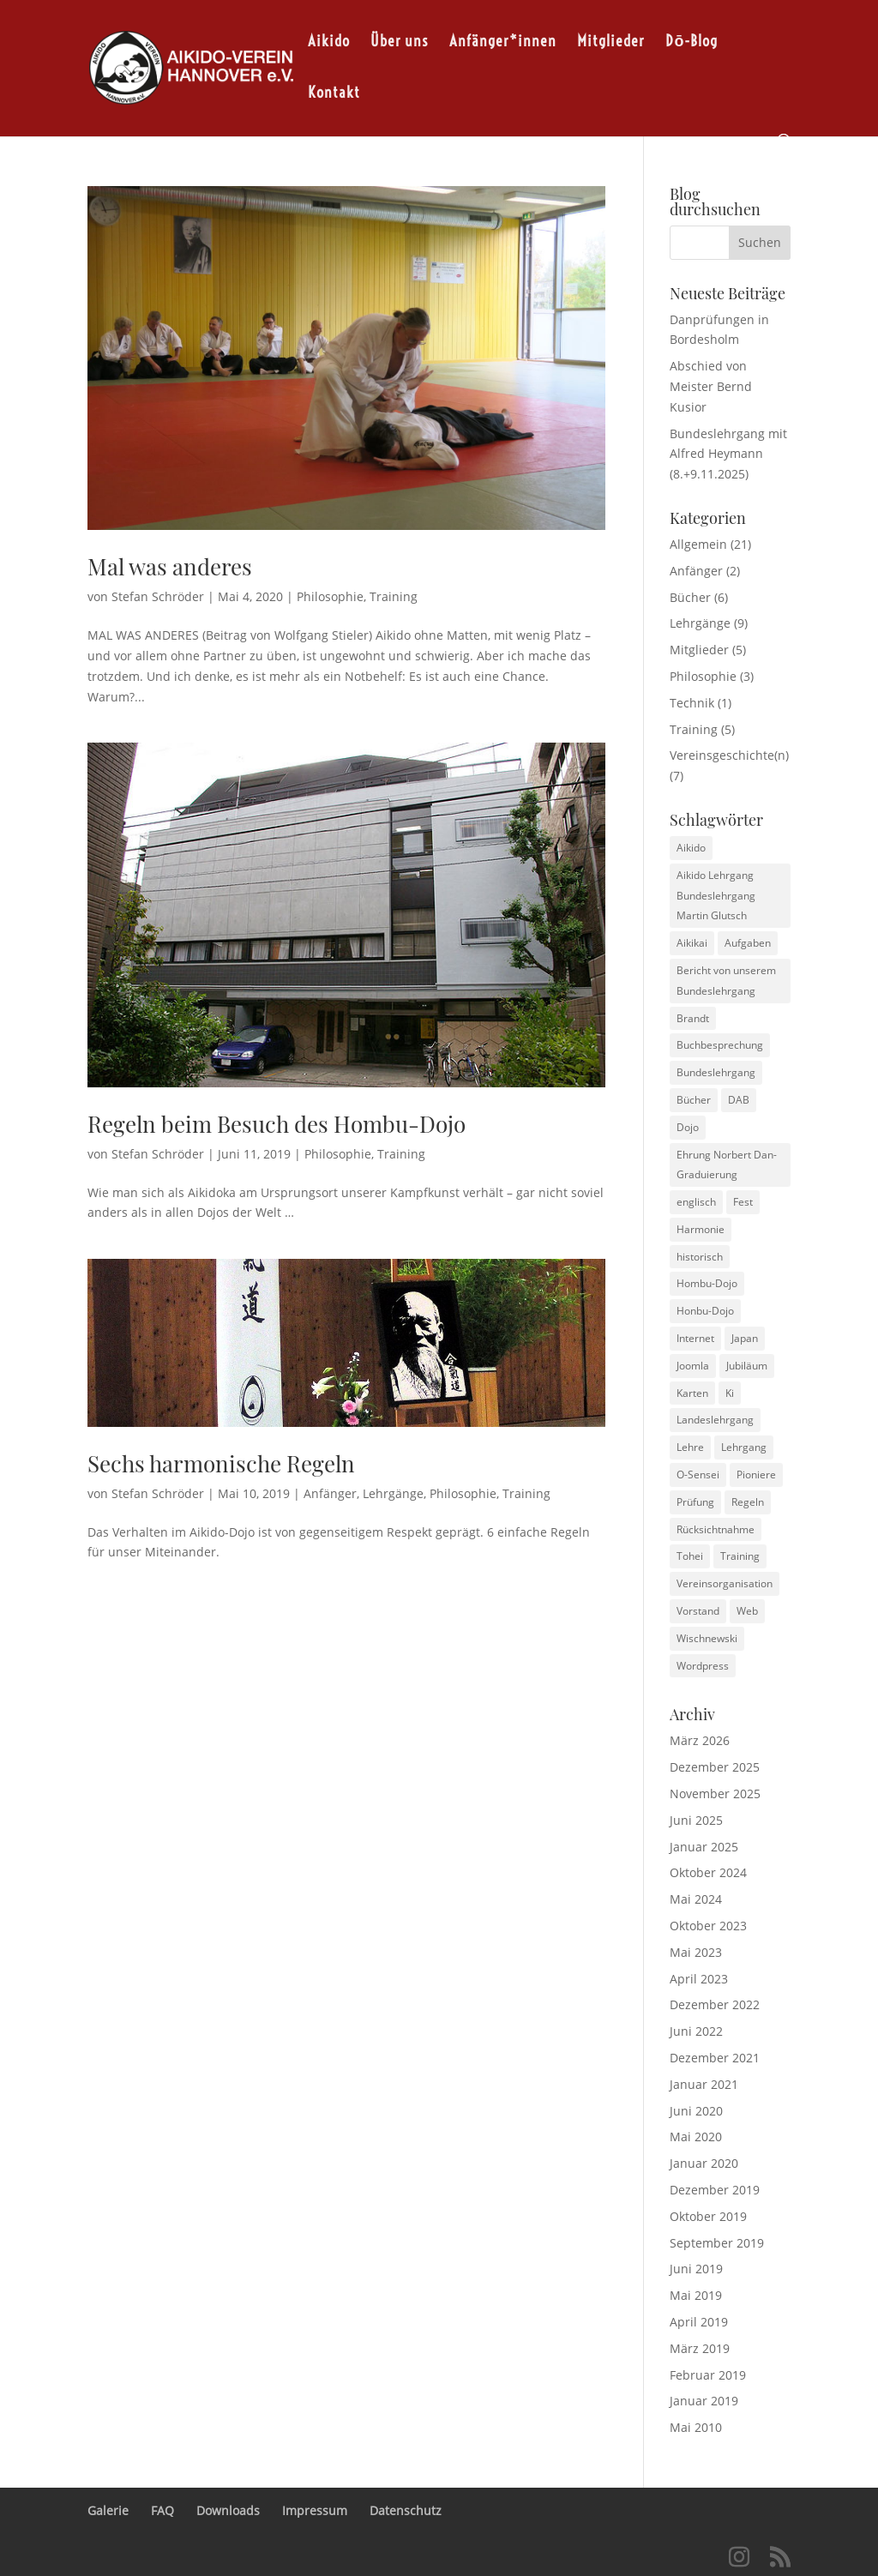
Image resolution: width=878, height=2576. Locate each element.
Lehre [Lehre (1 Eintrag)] (690, 1447)
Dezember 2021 (715, 2057)
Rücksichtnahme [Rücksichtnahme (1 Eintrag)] (716, 1529)
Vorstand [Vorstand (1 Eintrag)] (698, 1611)
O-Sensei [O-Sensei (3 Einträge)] (698, 1474)
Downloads (228, 2510)
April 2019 (699, 2322)
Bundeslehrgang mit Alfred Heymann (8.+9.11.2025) (728, 454)
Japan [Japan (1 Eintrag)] (744, 1338)
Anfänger (330, 1493)
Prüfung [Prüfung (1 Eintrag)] (695, 1502)
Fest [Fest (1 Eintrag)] (743, 1202)
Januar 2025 (704, 1847)
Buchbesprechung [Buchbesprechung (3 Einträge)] (720, 1045)
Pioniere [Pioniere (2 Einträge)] (756, 1474)
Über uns (399, 41)
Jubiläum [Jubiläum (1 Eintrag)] (746, 1365)
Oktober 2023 (708, 1925)
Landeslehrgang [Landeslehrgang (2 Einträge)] (715, 1419)
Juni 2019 (696, 2268)
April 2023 (699, 1979)
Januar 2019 (704, 2400)
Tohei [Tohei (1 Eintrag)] (690, 1556)
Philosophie (330, 596)
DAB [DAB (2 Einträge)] (738, 1099)
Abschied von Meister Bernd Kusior (711, 386)
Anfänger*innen (502, 41)
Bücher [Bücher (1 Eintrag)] (694, 1099)
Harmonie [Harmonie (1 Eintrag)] (701, 1229)
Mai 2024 (696, 1899)
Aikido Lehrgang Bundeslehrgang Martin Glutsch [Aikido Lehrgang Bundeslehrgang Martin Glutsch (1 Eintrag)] (716, 896)
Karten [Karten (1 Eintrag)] (692, 1393)
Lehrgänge (393, 1493)
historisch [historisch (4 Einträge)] (700, 1256)
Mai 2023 (696, 1952)
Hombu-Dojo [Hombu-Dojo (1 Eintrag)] (707, 1283)
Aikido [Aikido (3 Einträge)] (691, 847)
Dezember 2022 (715, 2004)
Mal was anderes (169, 566)
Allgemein (698, 544)
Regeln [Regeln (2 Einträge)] (747, 1502)
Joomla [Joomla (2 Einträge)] (693, 1365)
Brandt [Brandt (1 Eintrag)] (693, 1018)
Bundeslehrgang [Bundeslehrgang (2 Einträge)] (716, 1072)
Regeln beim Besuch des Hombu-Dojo (276, 1124)
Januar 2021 (704, 2084)
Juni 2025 (696, 1820)
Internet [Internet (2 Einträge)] (695, 1338)
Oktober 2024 (708, 1872)
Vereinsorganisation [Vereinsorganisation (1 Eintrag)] (725, 1583)
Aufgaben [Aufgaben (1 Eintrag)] (748, 943)
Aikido (329, 41)
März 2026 (700, 1740)
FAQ (162, 2510)
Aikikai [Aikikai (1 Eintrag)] (692, 943)
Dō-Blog (691, 41)
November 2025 (715, 1793)
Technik (692, 703)
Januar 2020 (704, 2163)
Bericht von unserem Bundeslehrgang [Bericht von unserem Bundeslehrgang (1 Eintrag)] (726, 980)
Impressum (314, 2510)
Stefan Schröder (157, 596)
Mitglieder (611, 41)
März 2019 (700, 2348)
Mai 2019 (696, 2295)
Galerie (108, 2510)
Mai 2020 (696, 2136)
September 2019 (717, 2243)
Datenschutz (406, 2510)
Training (394, 596)
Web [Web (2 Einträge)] (747, 1611)
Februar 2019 (708, 2375)
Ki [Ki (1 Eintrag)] (729, 1393)
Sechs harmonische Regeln (221, 1463)
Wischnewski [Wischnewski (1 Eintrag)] (707, 1638)
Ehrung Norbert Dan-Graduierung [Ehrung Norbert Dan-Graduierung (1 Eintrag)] (727, 1165)
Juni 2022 (696, 2031)
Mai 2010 (696, 2427)
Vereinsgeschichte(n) (729, 755)
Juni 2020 (696, 2111)
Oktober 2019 (708, 2216)
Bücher (690, 597)
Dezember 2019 (715, 2190)
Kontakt (334, 92)
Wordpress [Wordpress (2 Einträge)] (703, 1665)
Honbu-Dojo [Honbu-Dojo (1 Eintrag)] (705, 1310)
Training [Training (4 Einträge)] (740, 1556)
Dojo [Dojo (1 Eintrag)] (688, 1127)
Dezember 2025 (715, 1767)
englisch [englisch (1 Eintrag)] (696, 1202)
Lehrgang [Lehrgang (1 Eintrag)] (744, 1447)
